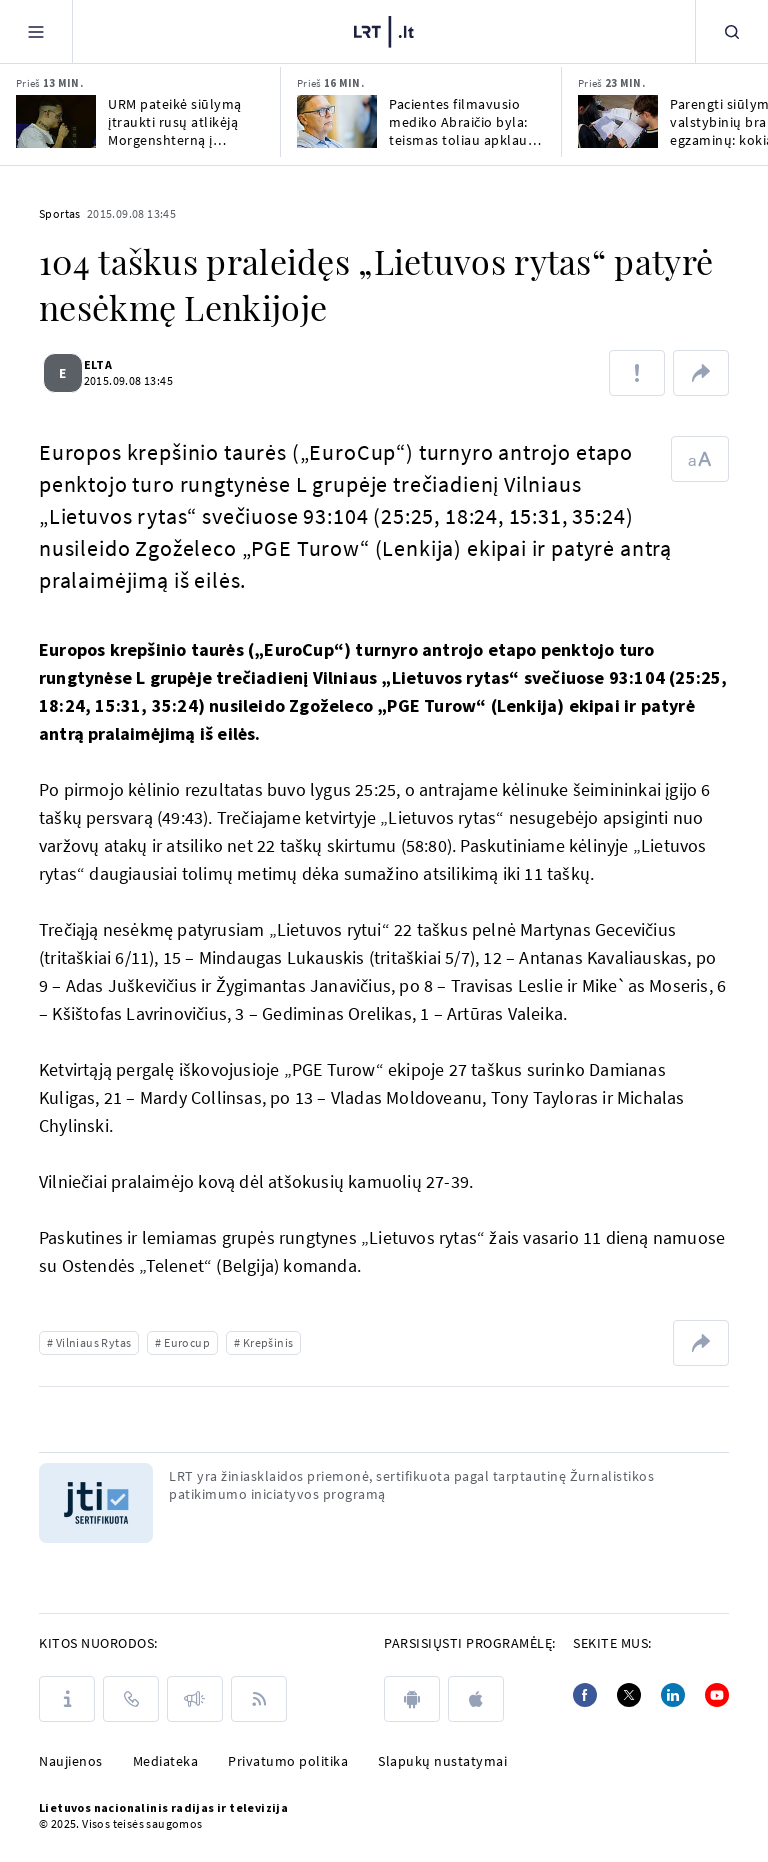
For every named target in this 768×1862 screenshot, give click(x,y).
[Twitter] (629, 1695)
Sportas (60, 213)
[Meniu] (36, 31)
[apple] (476, 1699)
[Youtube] (717, 1695)
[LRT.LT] (384, 32)
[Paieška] (732, 31)
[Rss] (259, 1699)
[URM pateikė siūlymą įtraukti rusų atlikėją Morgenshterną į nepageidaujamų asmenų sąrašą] (56, 121)
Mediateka (166, 1761)
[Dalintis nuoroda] (701, 373)
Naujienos (71, 1761)
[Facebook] (585, 1695)
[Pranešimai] (195, 1699)
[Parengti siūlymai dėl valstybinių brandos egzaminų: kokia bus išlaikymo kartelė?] (618, 121)
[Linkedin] (673, 1695)
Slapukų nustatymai (442, 1761)
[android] (412, 1699)
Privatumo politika (288, 1761)
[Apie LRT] (67, 1699)
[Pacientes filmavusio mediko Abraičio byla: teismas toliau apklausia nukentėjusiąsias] (337, 121)
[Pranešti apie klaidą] (637, 373)
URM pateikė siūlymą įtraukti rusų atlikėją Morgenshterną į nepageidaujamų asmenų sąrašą (175, 122)
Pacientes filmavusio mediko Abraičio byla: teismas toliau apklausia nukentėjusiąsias (467, 122)
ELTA (109, 364)
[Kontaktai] (131, 1699)
